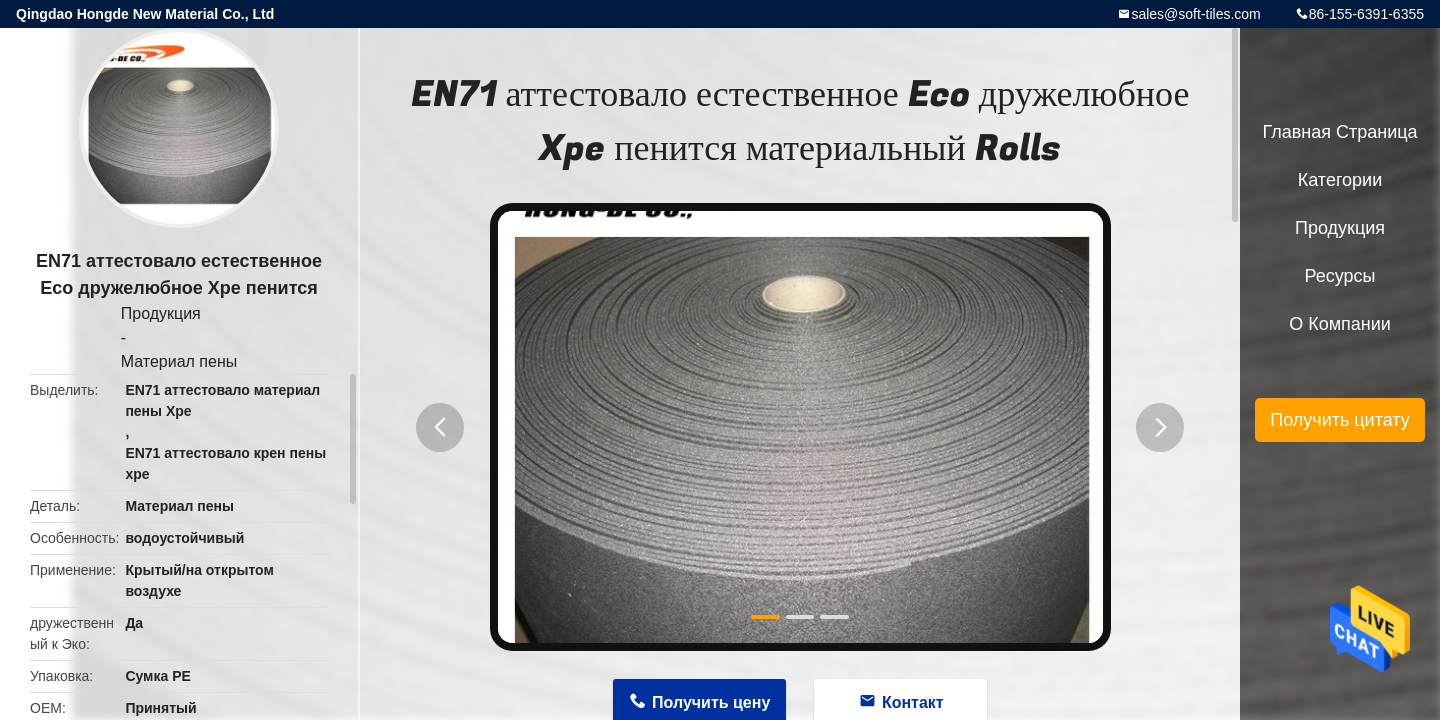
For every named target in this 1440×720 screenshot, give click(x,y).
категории (1340, 180)
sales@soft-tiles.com (1195, 14)
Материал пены (179, 361)
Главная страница (1339, 132)
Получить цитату (1340, 420)
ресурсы (1340, 276)
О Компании (1340, 324)
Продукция (161, 313)
